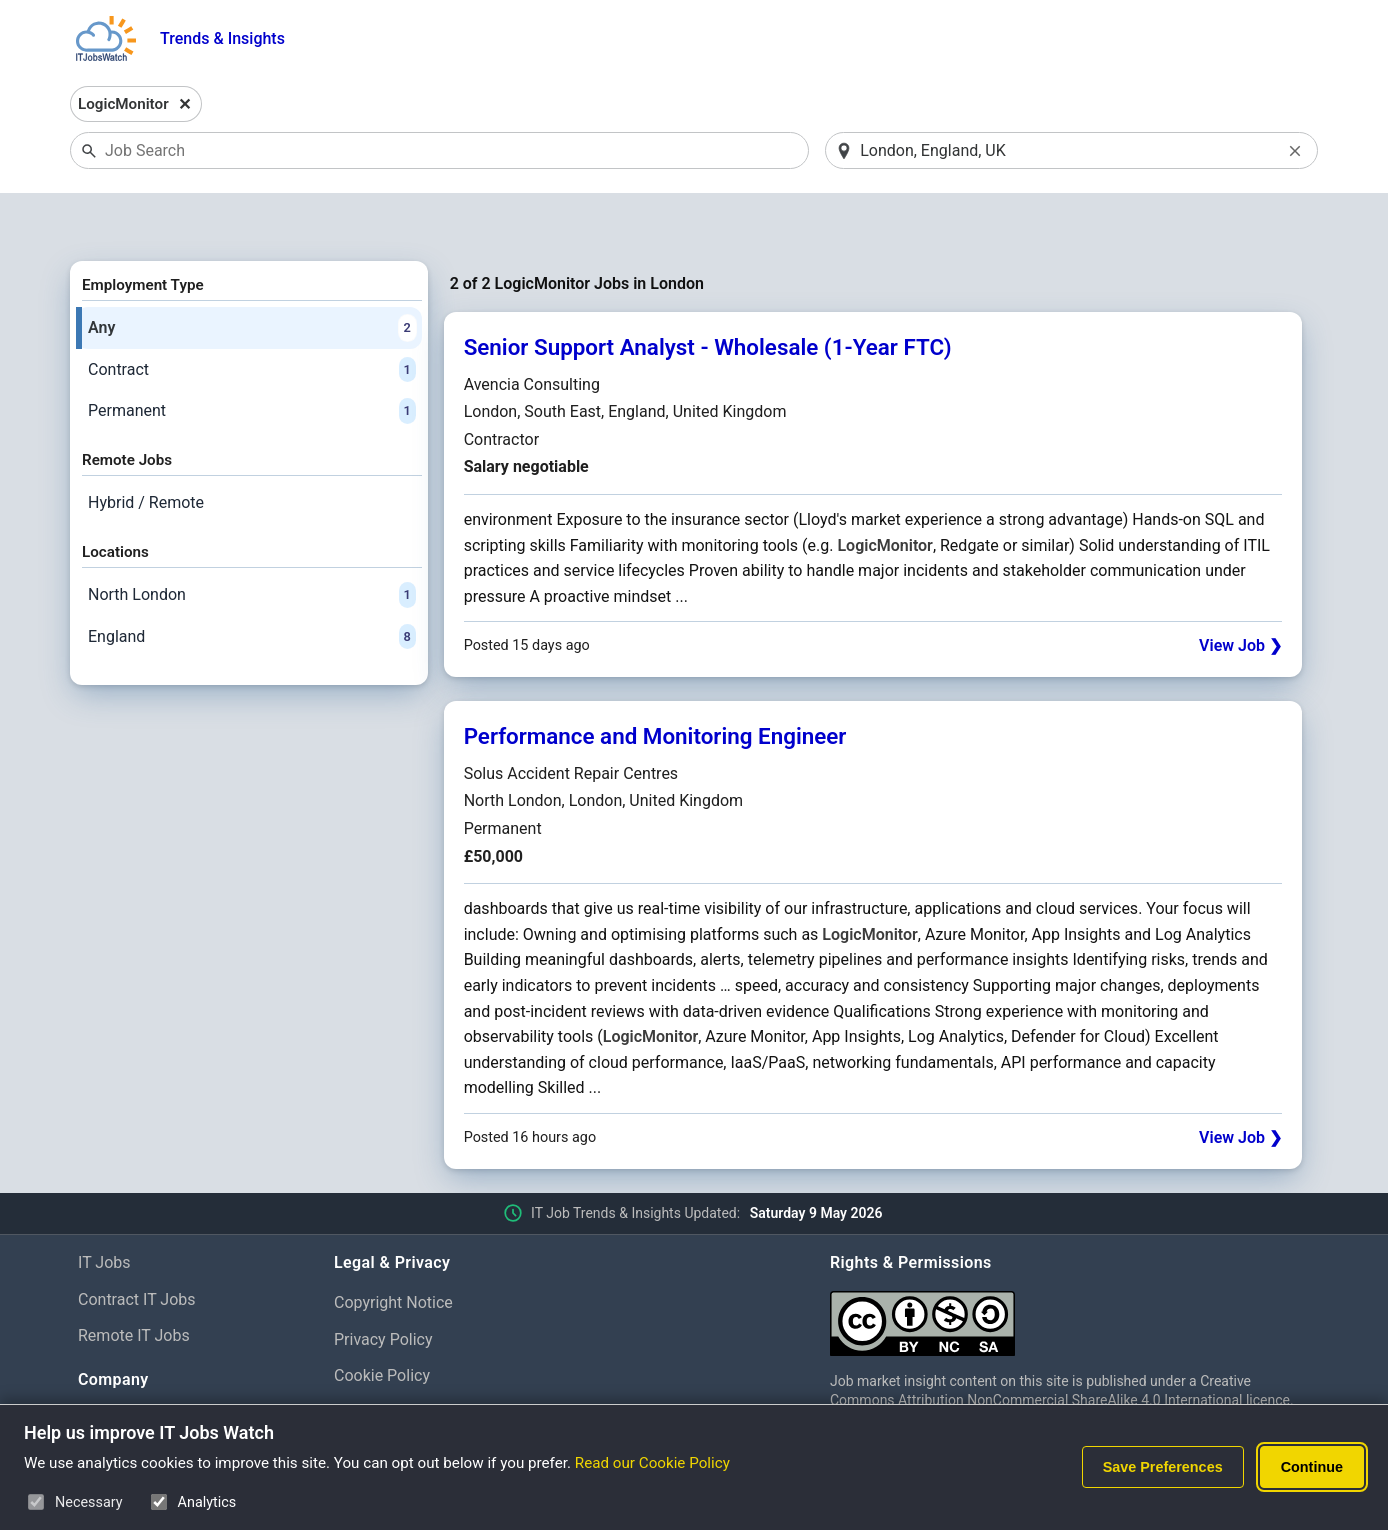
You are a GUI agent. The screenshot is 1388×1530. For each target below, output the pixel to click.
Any (252, 276)
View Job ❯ (1240, 594)
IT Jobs (104, 1210)
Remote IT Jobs (134, 1284)
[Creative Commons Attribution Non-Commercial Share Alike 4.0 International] (1070, 1263)
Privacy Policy (383, 1287)
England (252, 585)
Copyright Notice (393, 1250)
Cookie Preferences (403, 1360)
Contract (252, 318)
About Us (110, 1368)
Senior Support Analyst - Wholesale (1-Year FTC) (708, 296)
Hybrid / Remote (146, 450)
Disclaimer (371, 1397)
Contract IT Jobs (137, 1247)
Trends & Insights (222, 38)
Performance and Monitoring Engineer (655, 685)
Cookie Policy (382, 1324)
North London (252, 543)
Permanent (252, 360)
